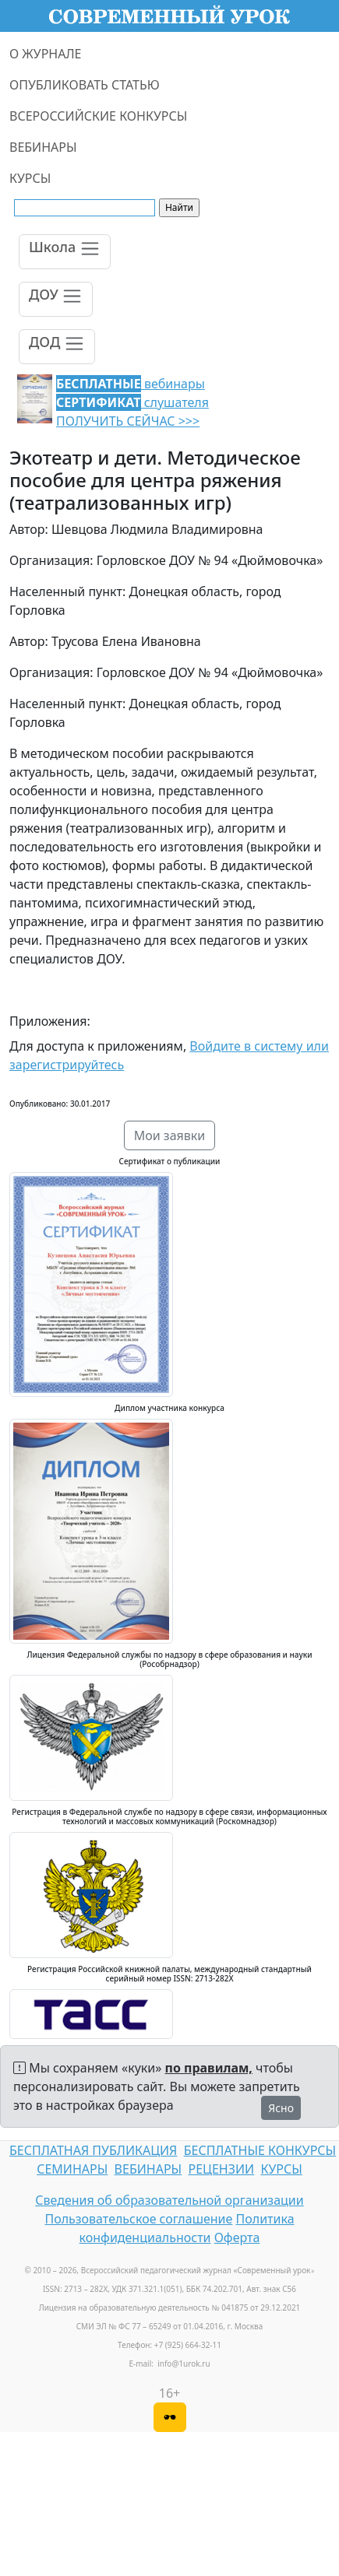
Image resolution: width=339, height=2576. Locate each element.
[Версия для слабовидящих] (170, 2417)
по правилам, (208, 2067)
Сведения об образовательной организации (169, 2200)
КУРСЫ (30, 178)
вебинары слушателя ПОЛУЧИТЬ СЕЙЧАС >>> (132, 402)
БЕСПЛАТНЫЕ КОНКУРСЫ (260, 2150)
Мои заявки (170, 1135)
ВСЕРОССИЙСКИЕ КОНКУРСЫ (98, 116)
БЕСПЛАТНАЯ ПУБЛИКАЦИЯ (93, 2150)
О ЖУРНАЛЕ (45, 53)
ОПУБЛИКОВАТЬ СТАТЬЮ (84, 84)
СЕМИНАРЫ (72, 2169)
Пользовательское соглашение (138, 2218)
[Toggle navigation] (65, 251)
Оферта (237, 2237)
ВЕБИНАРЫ (43, 147)
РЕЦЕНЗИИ (222, 2169)
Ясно (281, 2107)
